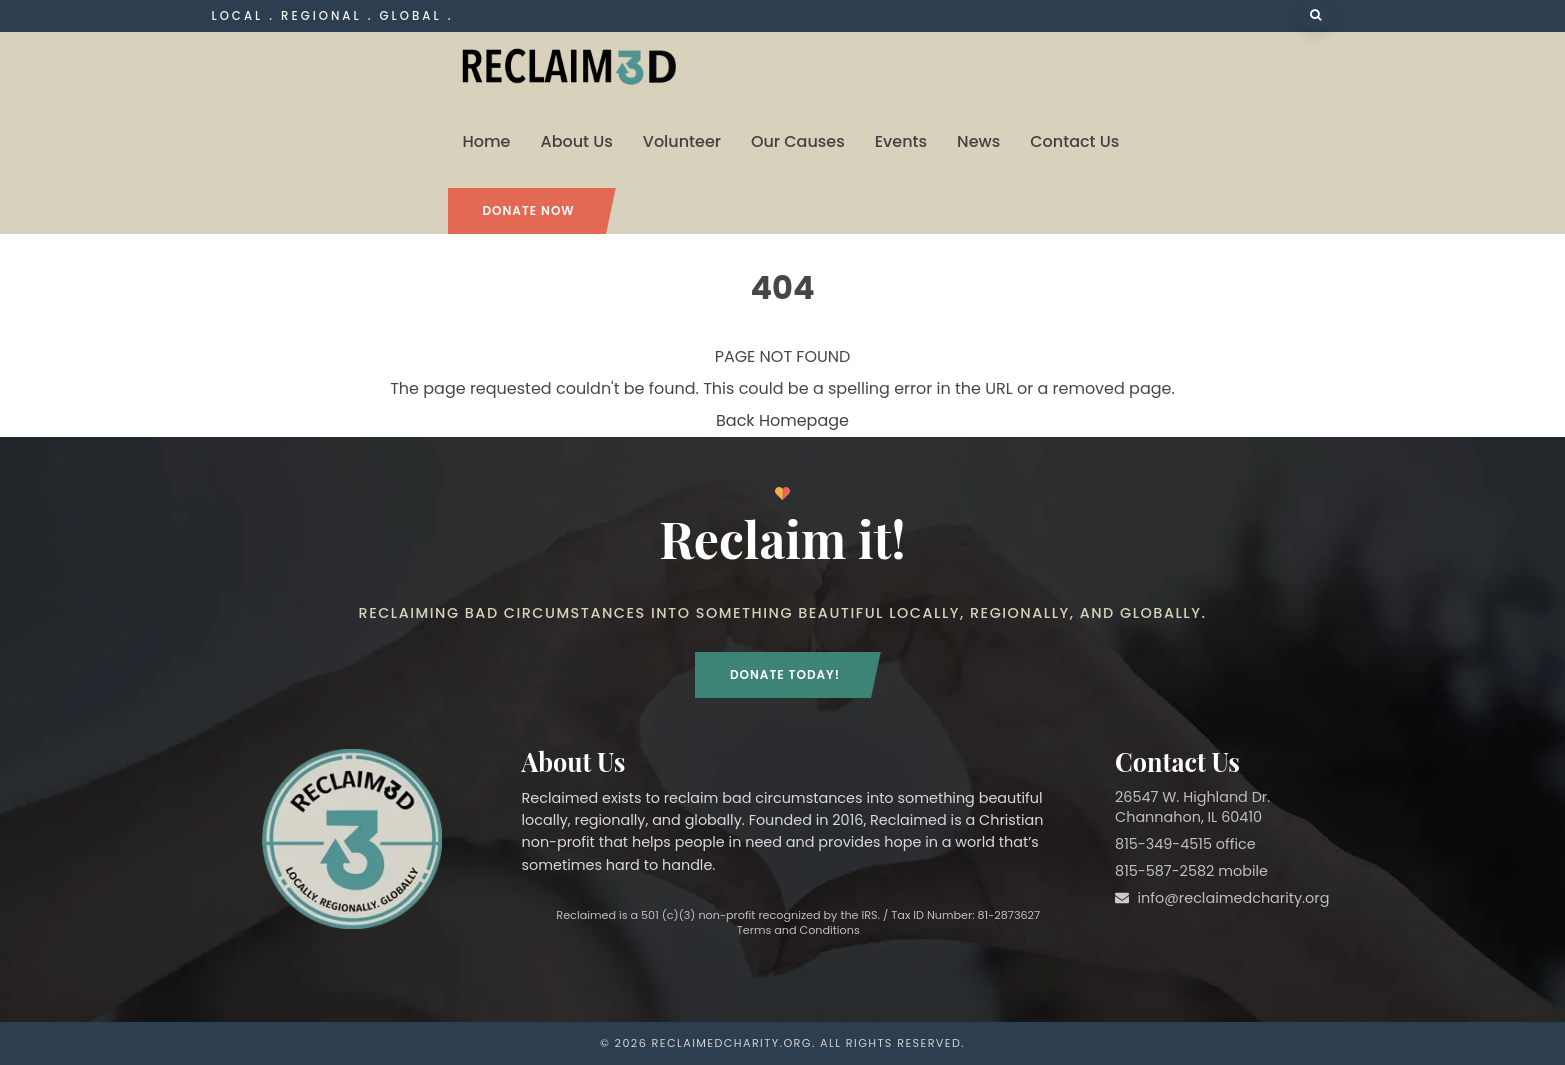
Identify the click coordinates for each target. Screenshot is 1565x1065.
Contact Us (1074, 141)
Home (487, 141)
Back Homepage (782, 420)
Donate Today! (785, 674)
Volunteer (682, 141)
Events (901, 141)
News (978, 141)
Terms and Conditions (798, 930)
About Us (576, 141)
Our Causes (798, 141)
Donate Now (529, 210)
